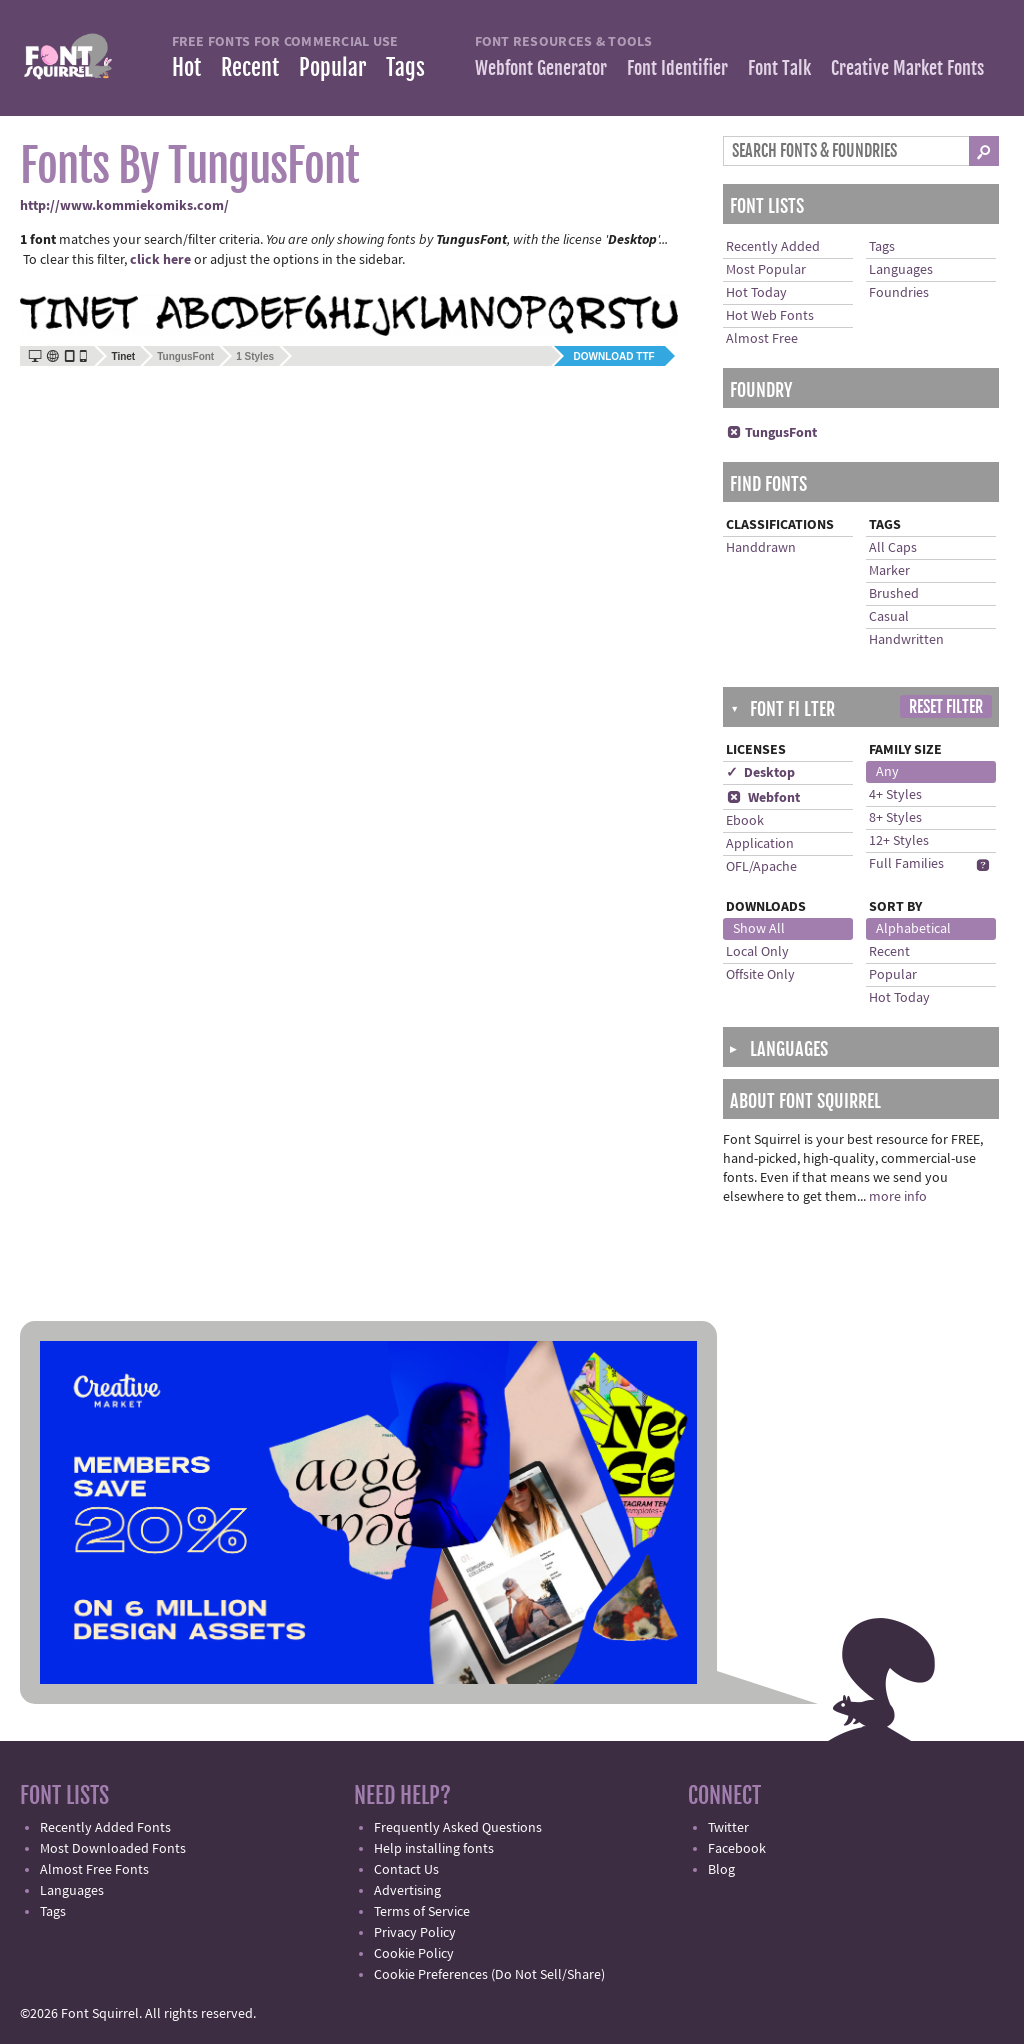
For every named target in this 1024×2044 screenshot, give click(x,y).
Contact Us (406, 1870)
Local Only (757, 952)
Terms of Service (422, 1912)
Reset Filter (946, 707)
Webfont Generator (541, 68)
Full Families (906, 864)
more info (898, 1197)
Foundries (899, 293)
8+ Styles (895, 818)
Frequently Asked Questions (458, 1828)
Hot (186, 67)
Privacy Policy (415, 1933)
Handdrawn (761, 548)
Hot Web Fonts (770, 316)
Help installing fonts (434, 1849)
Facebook (737, 1849)
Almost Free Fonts (94, 1870)
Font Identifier (677, 68)
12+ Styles (899, 841)
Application (760, 844)
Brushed (894, 594)
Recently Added (773, 247)
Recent (250, 67)
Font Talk (779, 68)
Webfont (763, 798)
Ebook (745, 821)
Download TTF (614, 356)
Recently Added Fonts (105, 1828)
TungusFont (185, 356)
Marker (889, 571)
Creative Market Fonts (907, 68)
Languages (901, 270)
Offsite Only (760, 975)
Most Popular (766, 270)
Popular (332, 67)
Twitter (728, 1828)
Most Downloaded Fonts (113, 1849)
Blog (721, 1870)
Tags (405, 67)
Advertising (407, 1891)
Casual (889, 617)
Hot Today (756, 293)
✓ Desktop (760, 773)
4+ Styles (895, 795)
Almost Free (762, 339)
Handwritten (906, 640)
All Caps (893, 548)
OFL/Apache (761, 867)
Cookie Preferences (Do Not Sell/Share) (489, 1975)
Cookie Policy (414, 1954)
